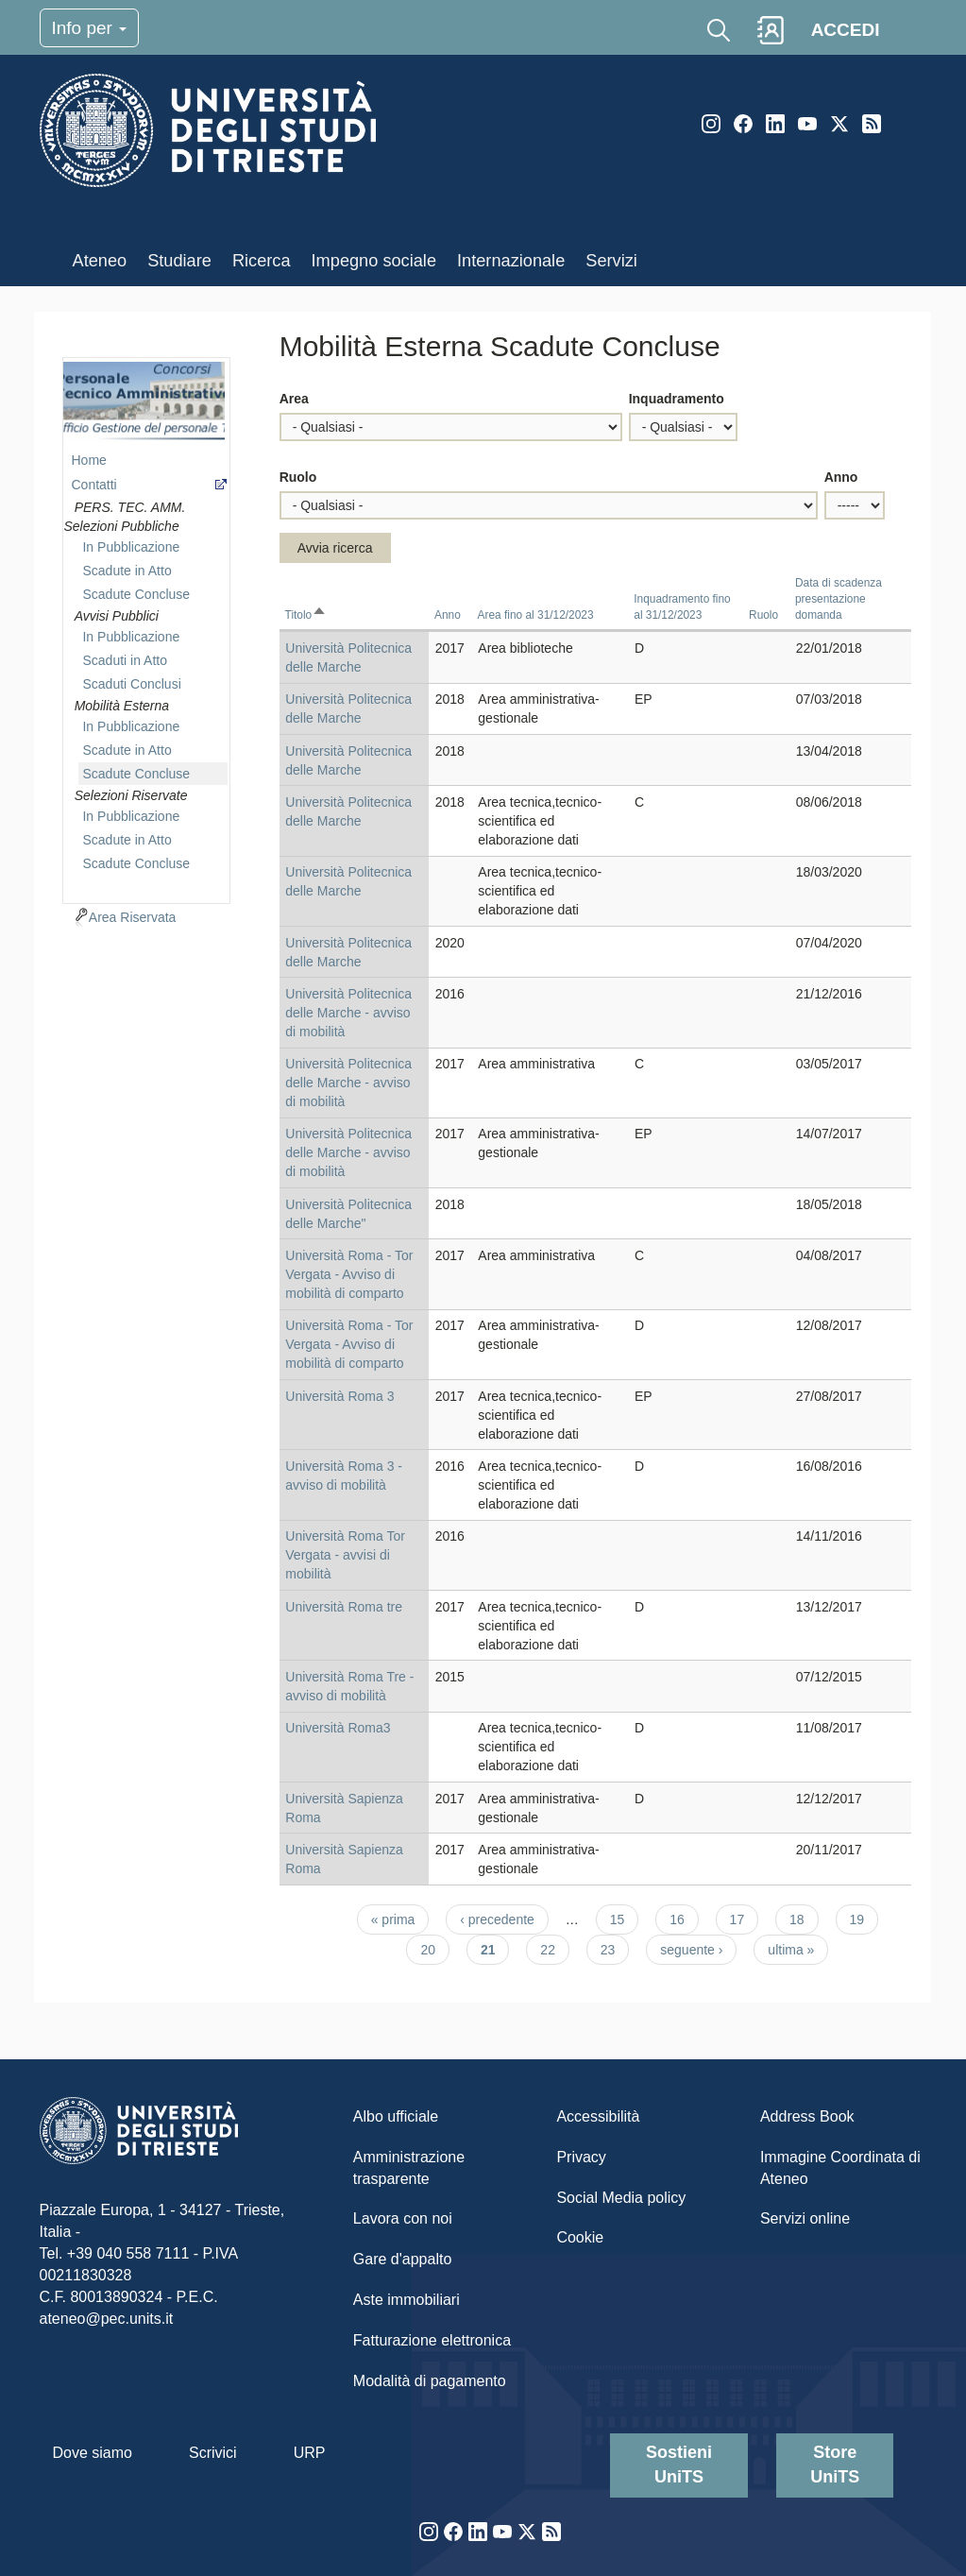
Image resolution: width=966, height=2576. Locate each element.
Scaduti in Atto (124, 660)
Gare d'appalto (402, 2259)
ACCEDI (845, 30)
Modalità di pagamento (429, 2381)
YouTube (807, 123)
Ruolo (298, 477)
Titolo (306, 615)
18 (804, 1918)
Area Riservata (133, 917)
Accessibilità (597, 2116)
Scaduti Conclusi (131, 683)
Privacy (580, 2157)
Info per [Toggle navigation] (89, 28)
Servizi (611, 260)
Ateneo (100, 260)
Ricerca (261, 260)
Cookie (579, 2237)
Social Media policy (621, 2198)
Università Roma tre (343, 1606)
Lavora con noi (402, 2218)
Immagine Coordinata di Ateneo (840, 2168)
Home (88, 460)
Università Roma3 (337, 1727)
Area (294, 398)
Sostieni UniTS (679, 2464)
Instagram (711, 123)
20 (434, 1948)
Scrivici (213, 2453)
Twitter (839, 123)
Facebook (743, 123)
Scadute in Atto (126, 570)
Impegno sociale (374, 260)
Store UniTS (834, 2464)
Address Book (807, 2116)
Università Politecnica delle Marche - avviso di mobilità (348, 1012)
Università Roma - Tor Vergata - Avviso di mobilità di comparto (349, 1274)
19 (864, 1918)
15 (624, 1918)
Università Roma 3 (339, 1396)
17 (744, 1918)
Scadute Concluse (136, 594)
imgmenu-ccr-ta (143, 402)
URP (310, 2453)
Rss (871, 123)
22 (554, 1948)
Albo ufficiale (395, 2116)
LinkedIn (775, 123)
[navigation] (146, 628)
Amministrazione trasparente (409, 2168)
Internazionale (511, 260)
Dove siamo (92, 2453)
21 (495, 1952)
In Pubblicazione (130, 546)
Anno (841, 477)
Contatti (93, 484)
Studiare (179, 260)
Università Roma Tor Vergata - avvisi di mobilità (345, 1554)
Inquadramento (676, 398)
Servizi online (805, 2218)
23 (615, 1948)
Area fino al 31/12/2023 (536, 615)
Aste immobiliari (406, 2300)
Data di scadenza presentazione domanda (838, 599)
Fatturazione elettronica (432, 2340)
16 (684, 1918)
